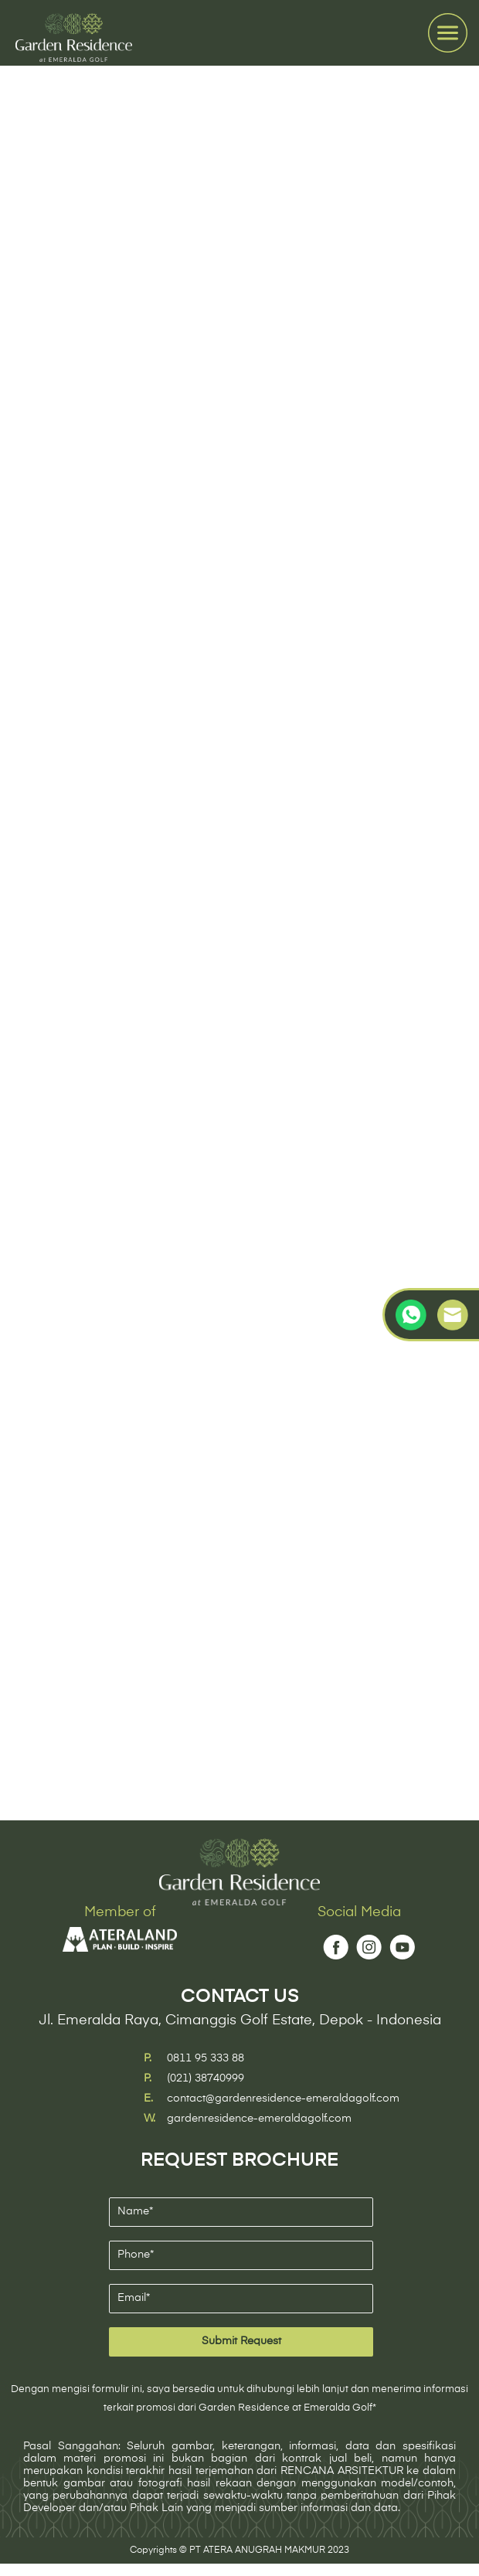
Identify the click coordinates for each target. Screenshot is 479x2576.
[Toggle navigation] (448, 32)
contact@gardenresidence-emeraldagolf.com (283, 2098)
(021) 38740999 (205, 2078)
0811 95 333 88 (205, 2058)
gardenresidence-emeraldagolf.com (259, 2118)
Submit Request (241, 2341)
